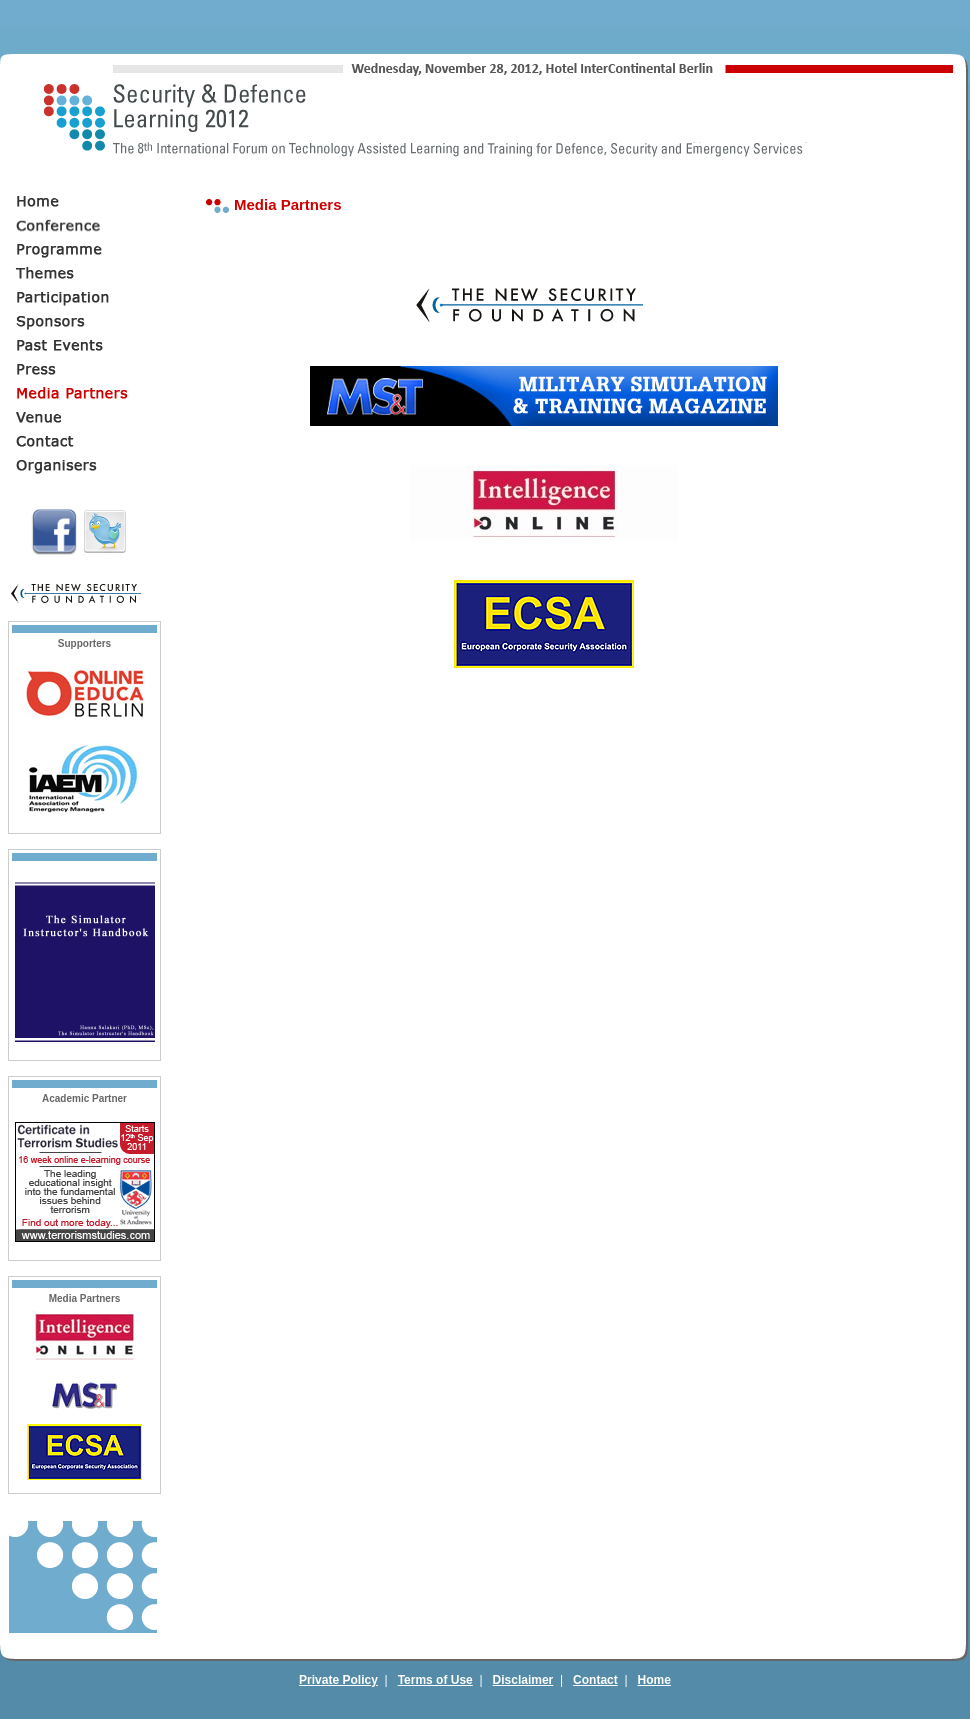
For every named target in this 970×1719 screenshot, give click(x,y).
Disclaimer (523, 1680)
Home (654, 1680)
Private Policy (338, 1680)
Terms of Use (435, 1680)
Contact (595, 1680)
